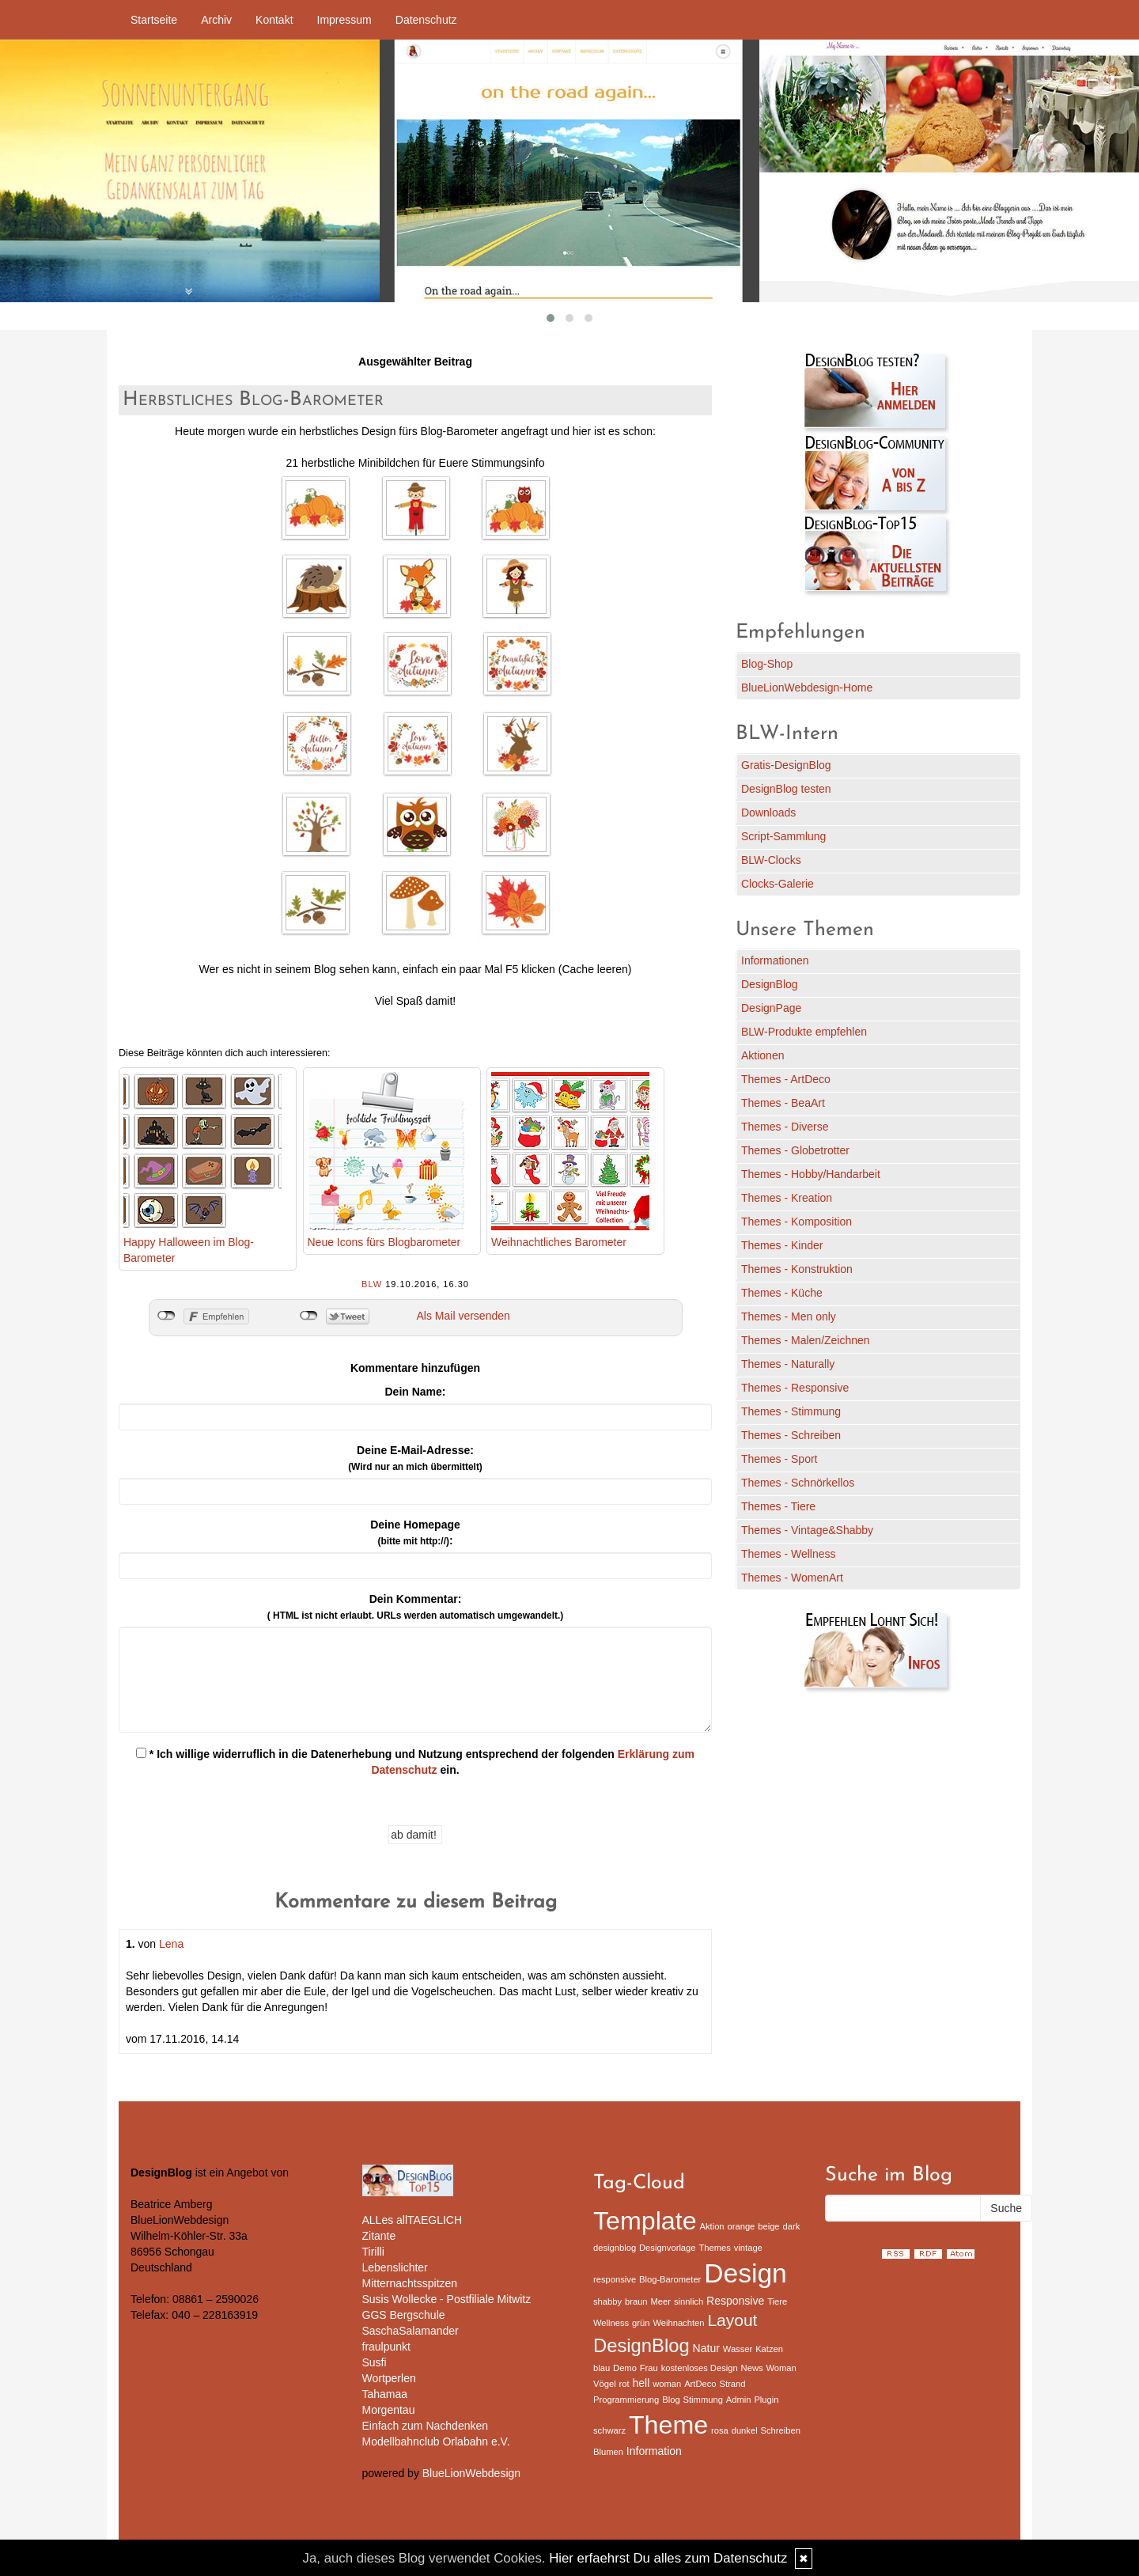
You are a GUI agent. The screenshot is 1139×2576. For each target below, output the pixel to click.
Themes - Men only (788, 1316)
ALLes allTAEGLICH (412, 2220)
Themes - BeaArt (783, 1103)
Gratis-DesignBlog (786, 765)
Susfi (374, 2362)
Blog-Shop (767, 663)
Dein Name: (414, 1391)
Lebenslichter (395, 2267)
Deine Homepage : (415, 1532)
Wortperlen (389, 2378)
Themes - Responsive (795, 1387)
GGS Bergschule (403, 2315)
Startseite (154, 19)
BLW (371, 1284)
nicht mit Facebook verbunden (166, 1315)
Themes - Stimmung (791, 1411)
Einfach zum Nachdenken (425, 2425)
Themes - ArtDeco (786, 1079)
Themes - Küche (782, 1292)
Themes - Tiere (778, 1506)
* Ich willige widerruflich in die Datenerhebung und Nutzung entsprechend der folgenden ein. (415, 1762)
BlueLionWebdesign (471, 2473)
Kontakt (274, 19)
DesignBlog (769, 984)
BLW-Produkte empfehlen (804, 1031)
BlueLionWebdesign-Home (806, 687)
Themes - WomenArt (792, 1577)
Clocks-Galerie (777, 883)
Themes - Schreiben (791, 1435)
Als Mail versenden (463, 1315)
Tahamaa (385, 2394)
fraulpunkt (386, 2346)
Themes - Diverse (784, 1126)
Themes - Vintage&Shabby (807, 1530)
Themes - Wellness (788, 1553)
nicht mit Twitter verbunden (309, 1315)
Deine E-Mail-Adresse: (415, 1458)
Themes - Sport (779, 1459)
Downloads (768, 812)
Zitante (379, 2235)
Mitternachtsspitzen (410, 2283)
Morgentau (388, 2410)
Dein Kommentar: (415, 1607)
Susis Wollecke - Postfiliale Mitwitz (447, 2299)
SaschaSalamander (410, 2330)
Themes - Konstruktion (797, 1269)
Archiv (216, 19)
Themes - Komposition (796, 1221)
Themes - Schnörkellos (797, 1482)
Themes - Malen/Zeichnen (805, 1340)
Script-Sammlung (783, 836)
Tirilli (373, 2251)
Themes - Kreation (786, 1197)
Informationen (775, 960)
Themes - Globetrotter (795, 1150)
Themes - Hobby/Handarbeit (810, 1174)
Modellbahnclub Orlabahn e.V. (436, 2441)
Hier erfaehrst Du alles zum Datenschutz (668, 2558)
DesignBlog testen (786, 788)
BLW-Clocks (771, 860)
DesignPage (771, 1008)
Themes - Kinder (782, 1245)
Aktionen (762, 1055)
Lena (171, 1944)
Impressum (344, 19)
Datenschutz (426, 19)
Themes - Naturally (787, 1364)
